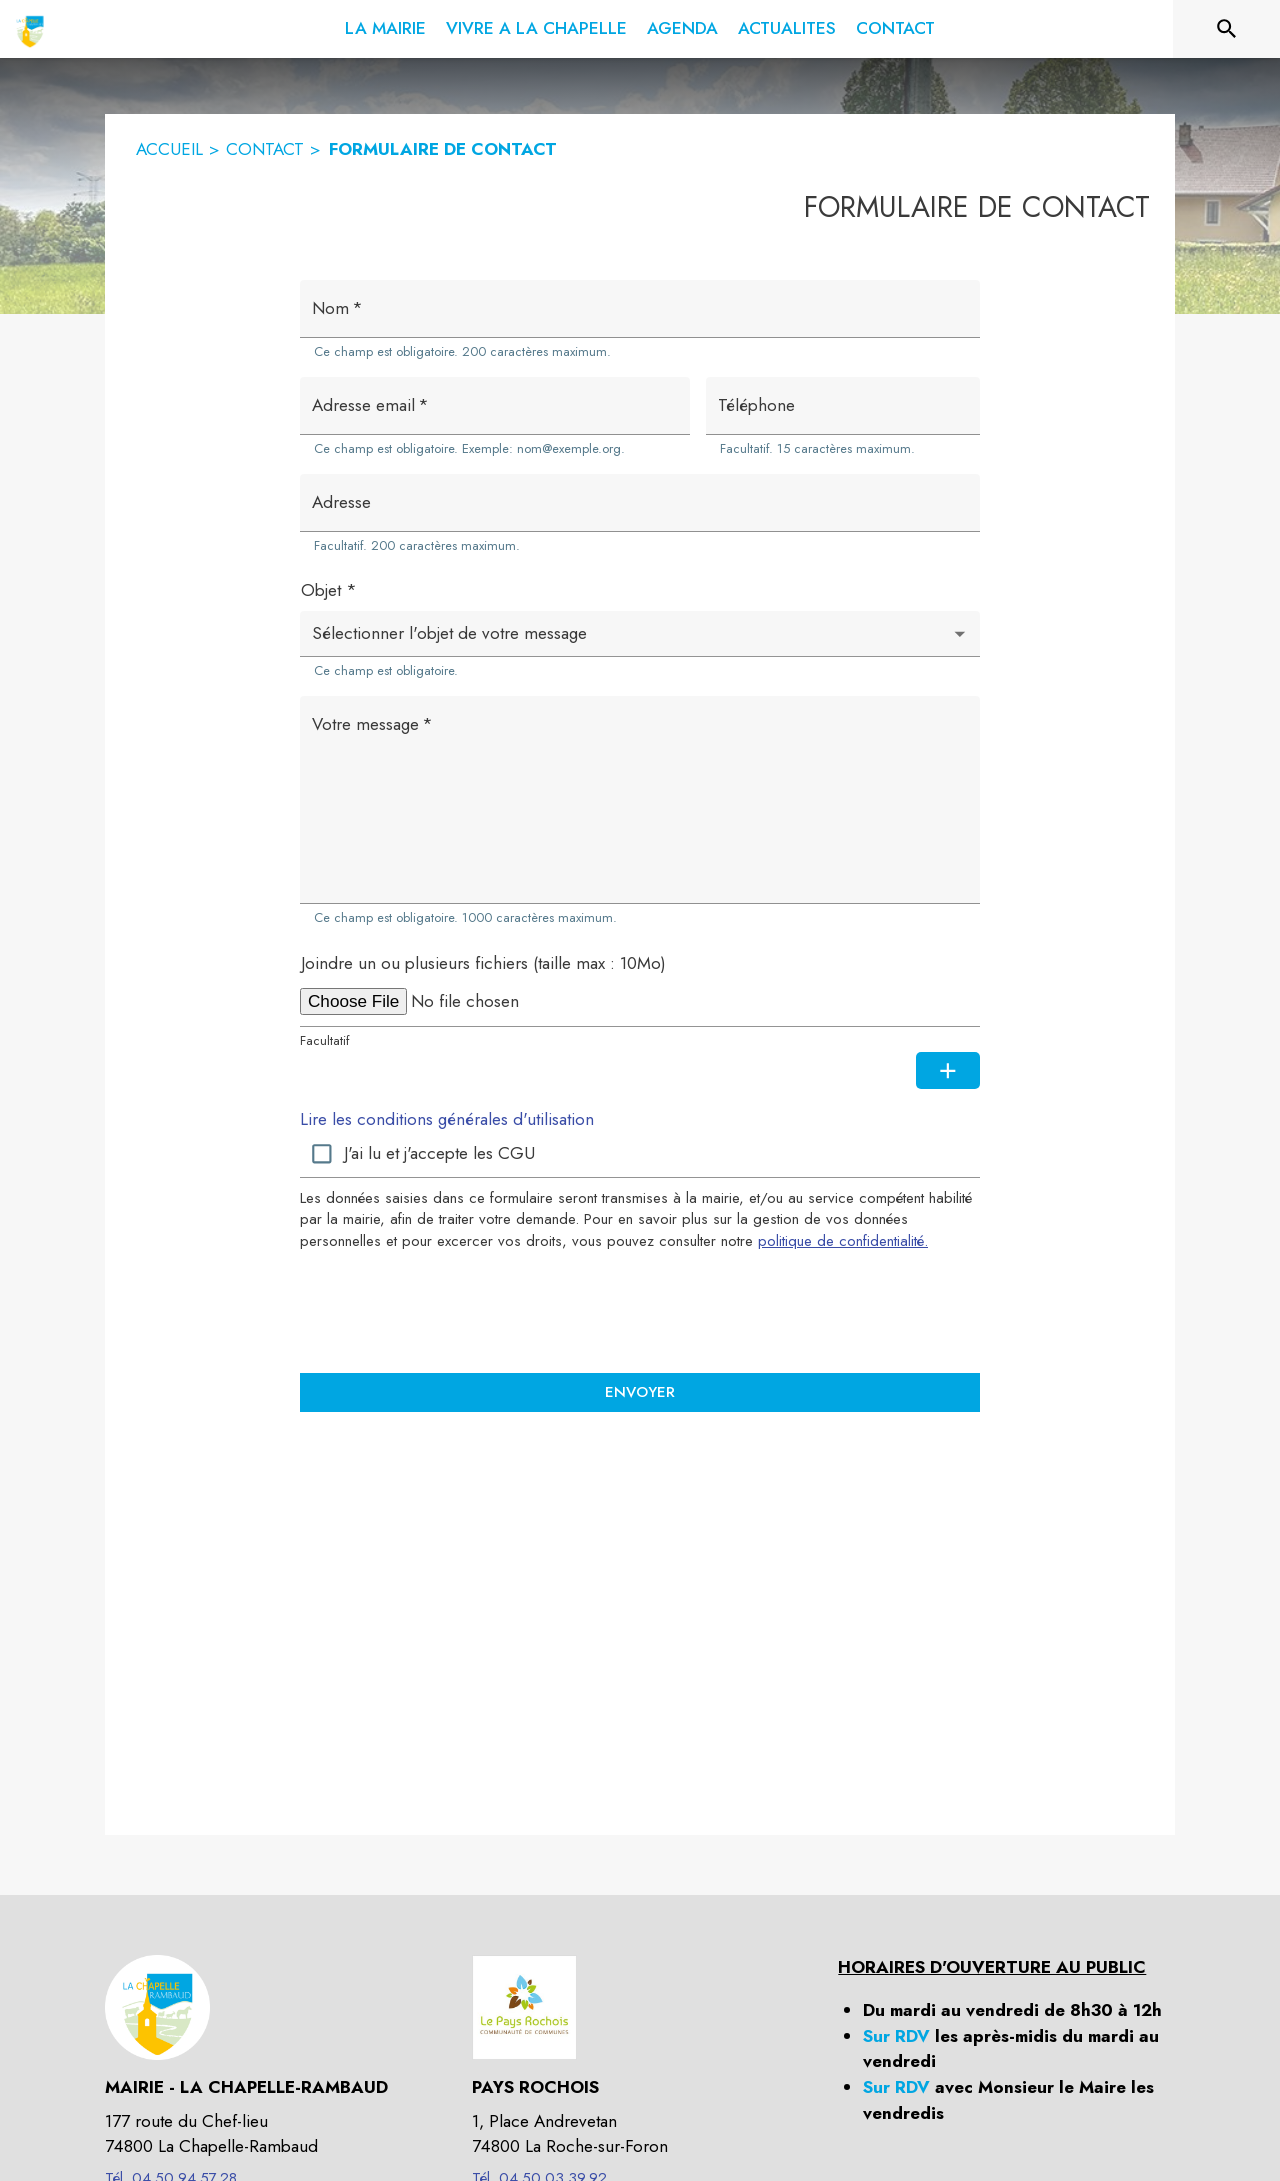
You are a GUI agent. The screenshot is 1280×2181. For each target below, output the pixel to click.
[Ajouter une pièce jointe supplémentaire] (948, 1071)
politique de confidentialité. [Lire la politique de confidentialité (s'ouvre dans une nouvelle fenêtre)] (843, 1241)
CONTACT (265, 149)
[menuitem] (385, 25)
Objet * (329, 590)
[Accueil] (30, 29)
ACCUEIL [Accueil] (169, 149)
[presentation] (640, 1311)
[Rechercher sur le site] (1227, 29)
